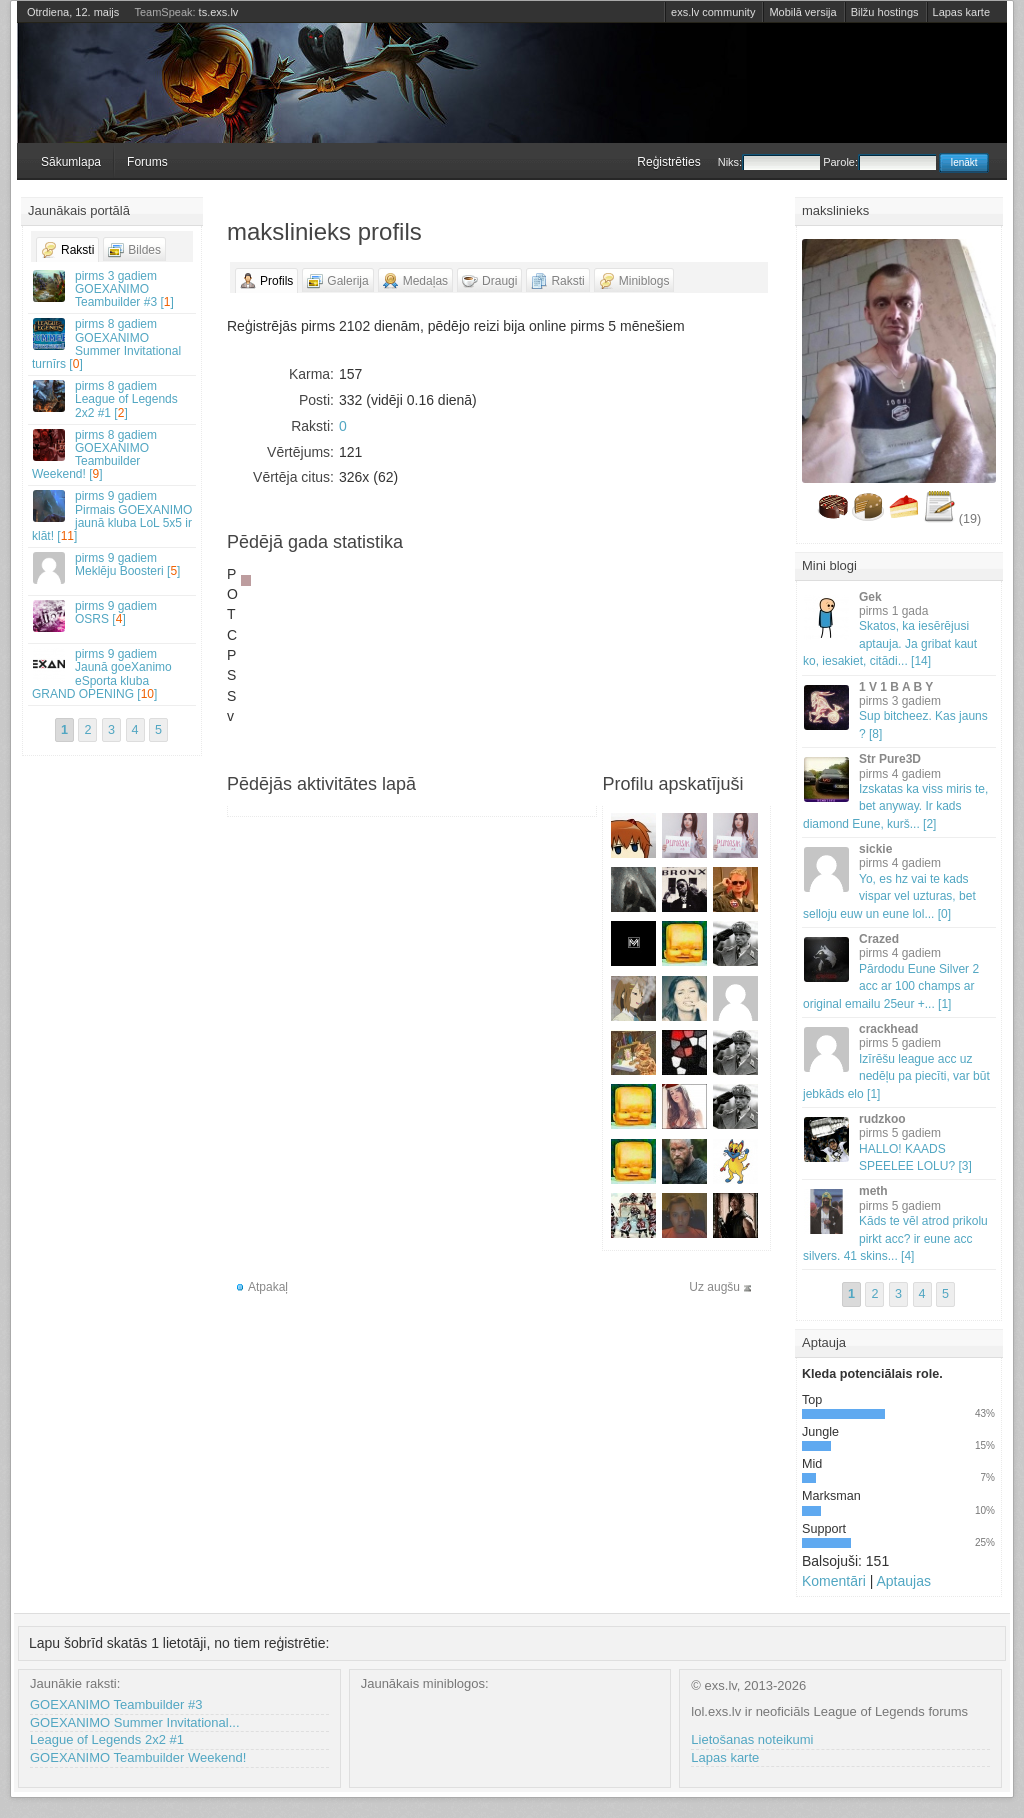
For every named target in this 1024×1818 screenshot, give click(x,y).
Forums (147, 162)
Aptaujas (903, 1581)
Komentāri (834, 1581)
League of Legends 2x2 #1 (107, 1739)
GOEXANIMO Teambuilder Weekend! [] (113, 455)
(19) (970, 519)
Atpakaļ (268, 1287)
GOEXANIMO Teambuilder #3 (116, 1704)
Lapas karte (961, 12)
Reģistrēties (668, 162)
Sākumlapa (71, 162)
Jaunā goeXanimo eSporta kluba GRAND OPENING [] (113, 674)
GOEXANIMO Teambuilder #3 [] (113, 289)
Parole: (879, 162)
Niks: (769, 162)
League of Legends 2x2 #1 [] (113, 399)
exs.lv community (713, 12)
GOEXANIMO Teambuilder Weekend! (138, 1757)
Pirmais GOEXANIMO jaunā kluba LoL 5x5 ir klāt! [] (113, 516)
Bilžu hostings (885, 12)
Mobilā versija (802, 12)
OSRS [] (113, 615)
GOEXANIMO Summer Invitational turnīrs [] (113, 344)
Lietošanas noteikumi (752, 1739)
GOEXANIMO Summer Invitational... (135, 1722)
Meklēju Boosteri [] (113, 567)
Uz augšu (714, 1287)
